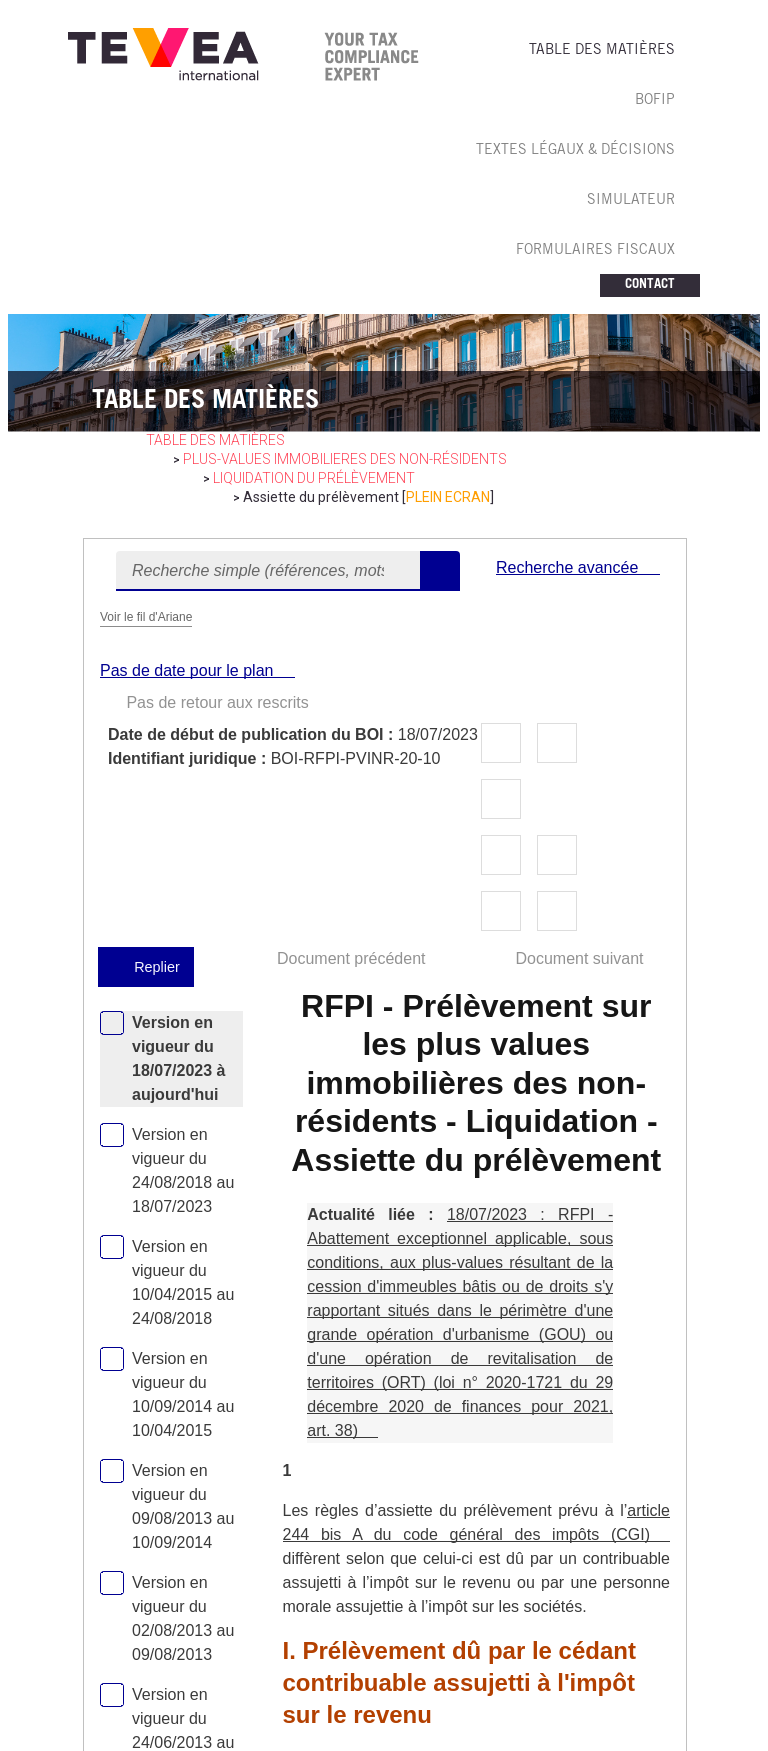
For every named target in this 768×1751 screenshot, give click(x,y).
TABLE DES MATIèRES (602, 51)
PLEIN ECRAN (448, 497)
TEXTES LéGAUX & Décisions (575, 151)
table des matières (215, 440)
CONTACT (650, 285)
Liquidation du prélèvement (314, 478)
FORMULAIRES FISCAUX (595, 251)
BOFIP (655, 101)
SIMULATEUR (631, 201)
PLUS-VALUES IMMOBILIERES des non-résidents (345, 459)
